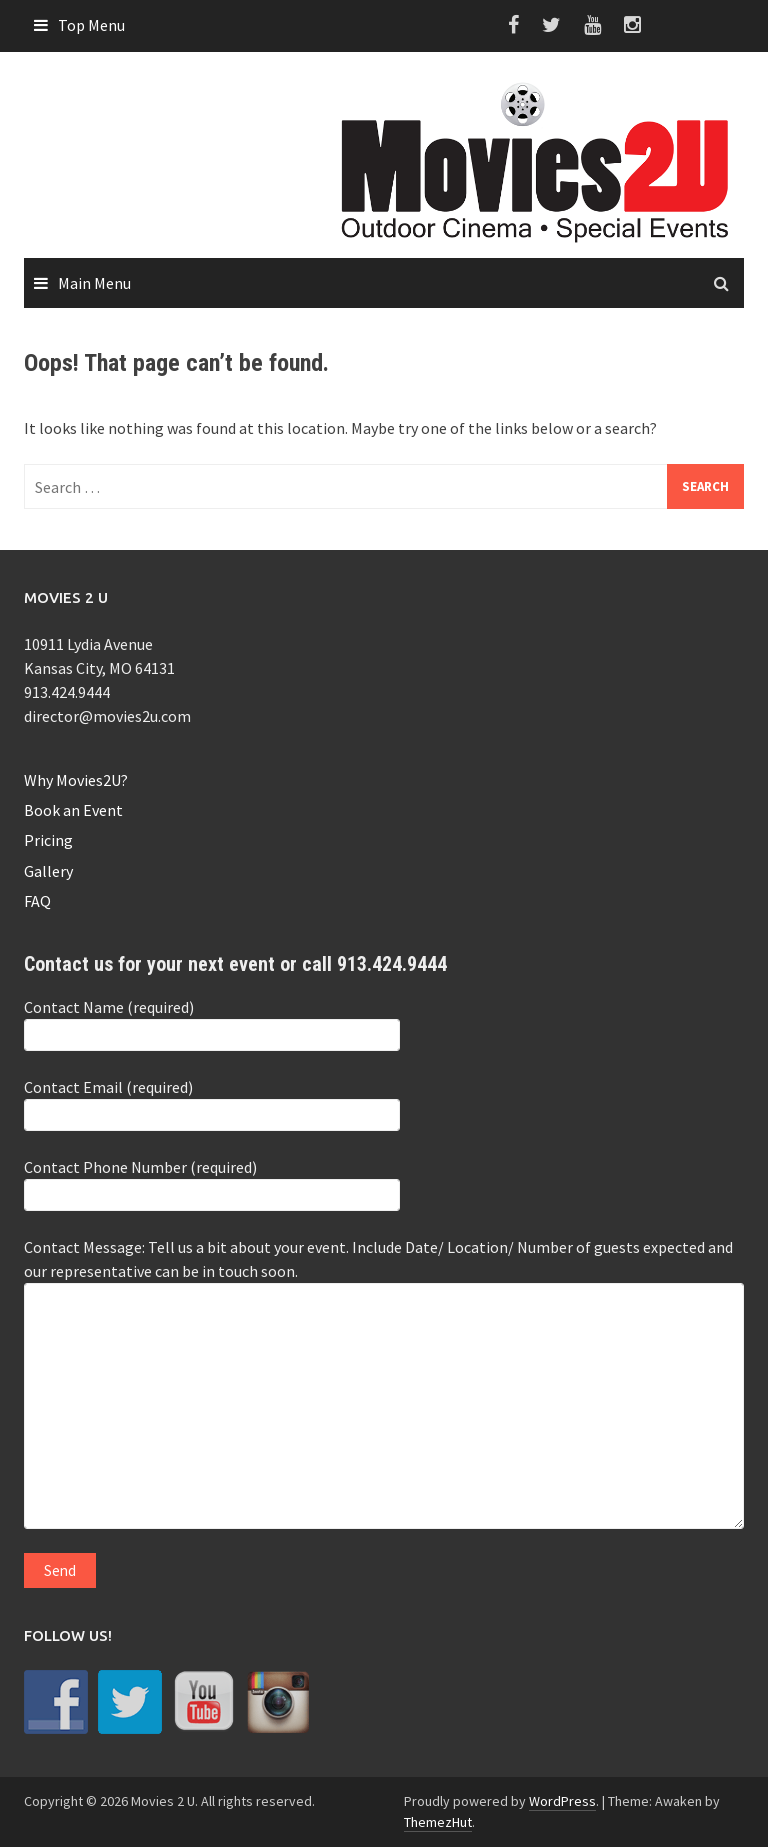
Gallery (48, 871)
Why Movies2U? (76, 780)
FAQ (37, 901)
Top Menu (91, 25)
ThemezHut (438, 1822)
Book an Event (73, 810)
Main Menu (94, 283)
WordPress (562, 1801)
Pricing (48, 840)
